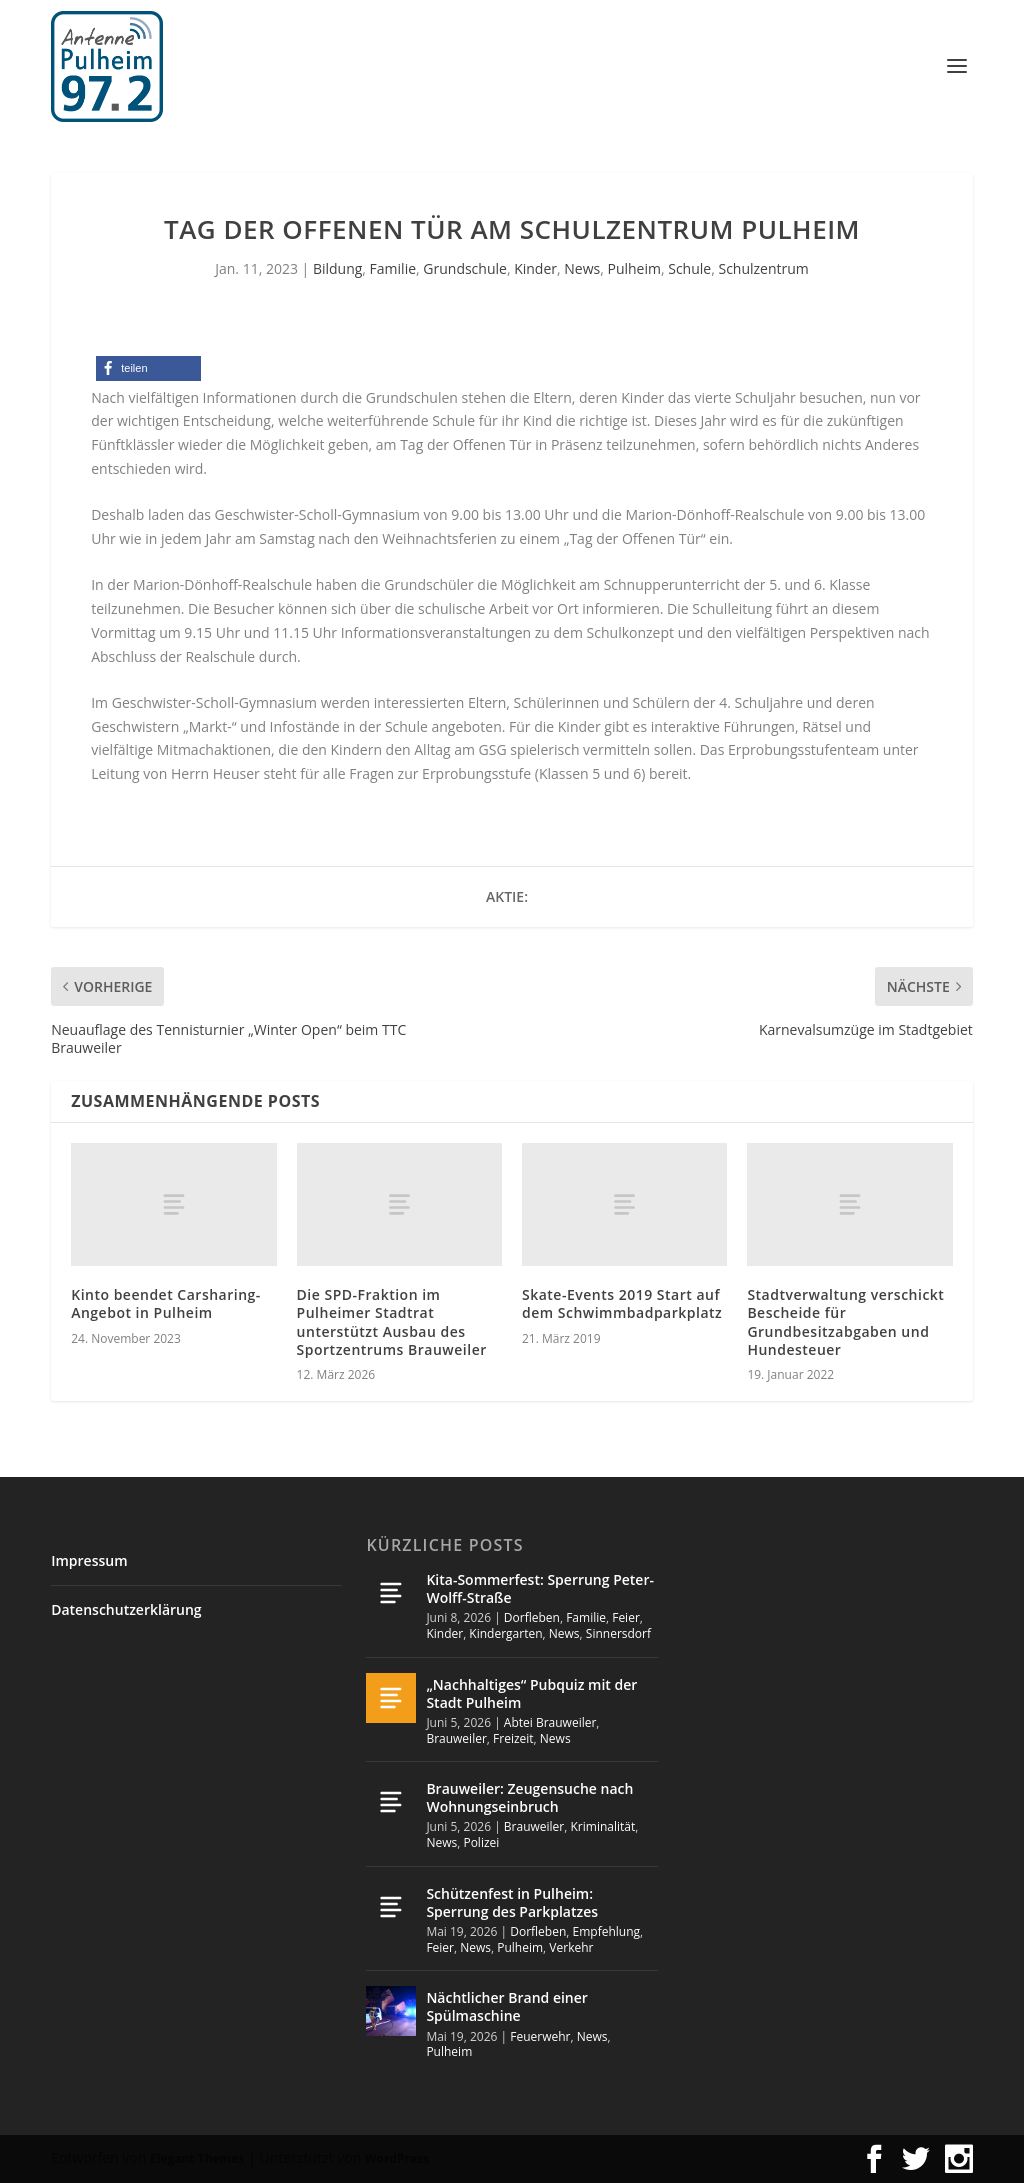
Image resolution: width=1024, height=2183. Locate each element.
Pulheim (633, 268)
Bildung (337, 268)
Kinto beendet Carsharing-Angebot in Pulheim (166, 1303)
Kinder (535, 268)
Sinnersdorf (618, 1633)
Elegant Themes (197, 2158)
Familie (393, 268)
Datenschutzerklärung (126, 1609)
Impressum (89, 1560)
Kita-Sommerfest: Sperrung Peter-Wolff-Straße (540, 1588)
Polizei (481, 1842)
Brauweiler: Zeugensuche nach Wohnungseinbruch (529, 1797)
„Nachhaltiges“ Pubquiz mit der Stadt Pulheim (531, 1693)
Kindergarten (505, 1633)
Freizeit (513, 1738)
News (582, 268)
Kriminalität (603, 1826)
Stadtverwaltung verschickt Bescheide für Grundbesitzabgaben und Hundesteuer (845, 1322)
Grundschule (465, 268)
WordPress (397, 2158)
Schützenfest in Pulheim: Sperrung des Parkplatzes (512, 1902)
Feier (626, 1617)
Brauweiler (456, 1738)
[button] (148, 368)
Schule (689, 268)
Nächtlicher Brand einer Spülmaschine (506, 2006)
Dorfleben (532, 1617)
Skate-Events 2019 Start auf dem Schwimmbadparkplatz (622, 1303)
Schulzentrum (763, 268)
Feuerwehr (540, 2036)
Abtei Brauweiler (550, 1722)
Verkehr (571, 1947)
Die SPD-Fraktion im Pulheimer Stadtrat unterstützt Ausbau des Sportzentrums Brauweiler (392, 1322)
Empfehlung (607, 1931)
